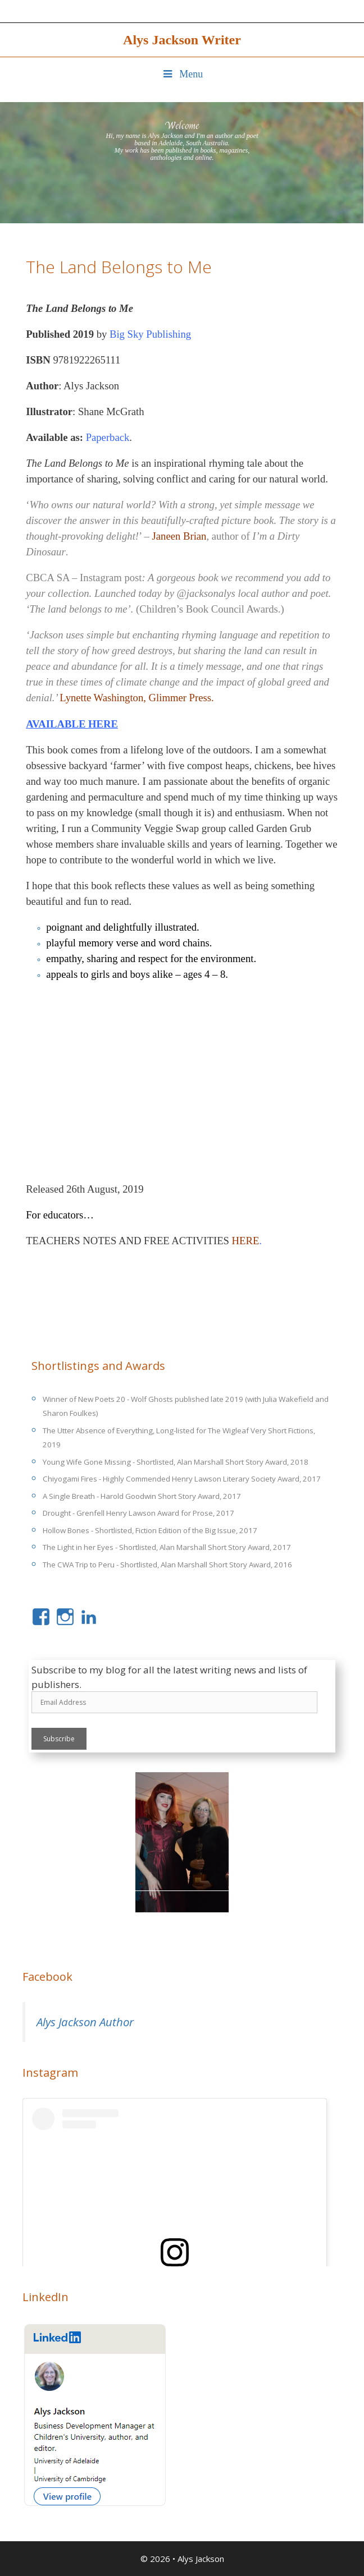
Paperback (108, 437)
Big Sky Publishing (150, 334)
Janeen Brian (179, 536)
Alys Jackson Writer (182, 40)
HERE (246, 1240)
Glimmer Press (180, 697)
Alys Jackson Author (85, 2022)
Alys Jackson (201, 2558)
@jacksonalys (206, 593)
